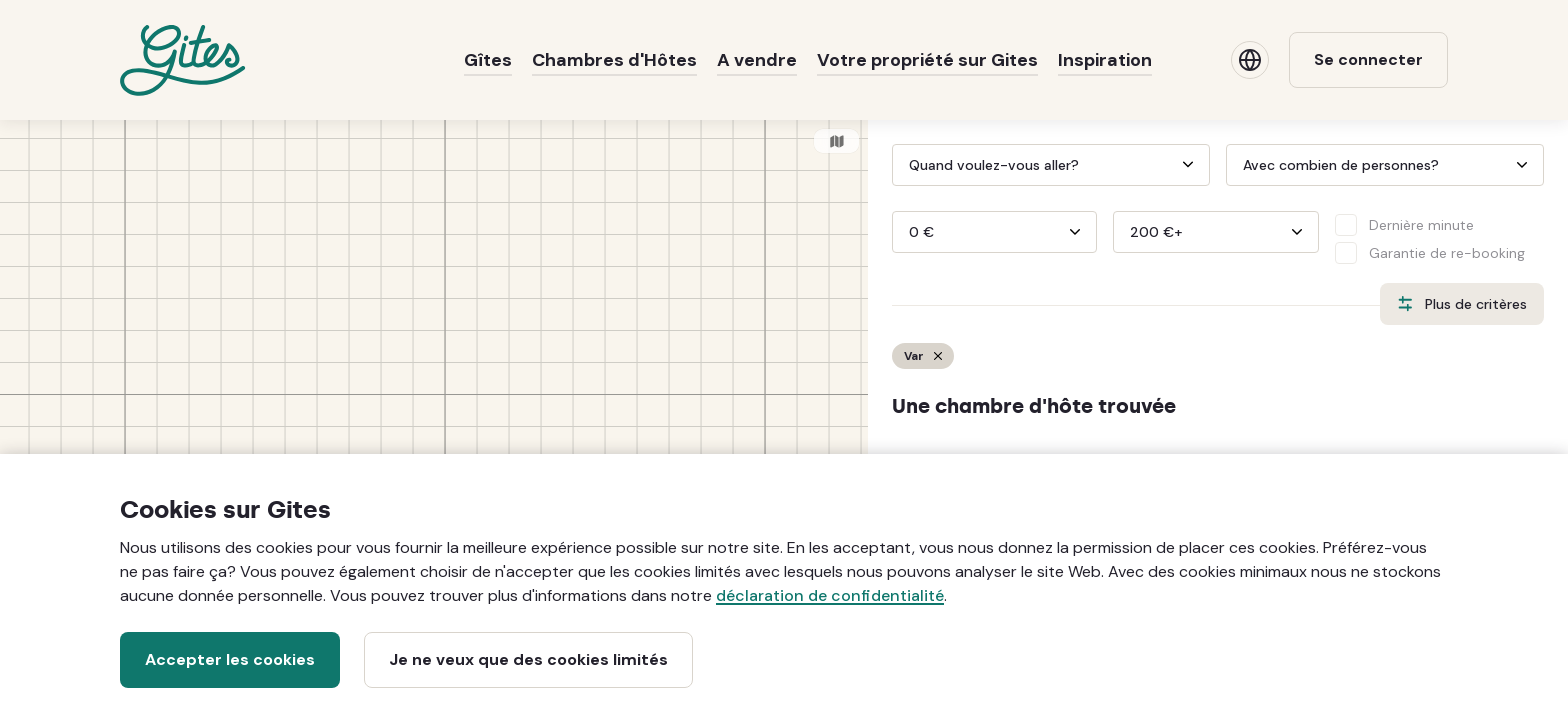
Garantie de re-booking (1447, 253)
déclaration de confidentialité (830, 595)
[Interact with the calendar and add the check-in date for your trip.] (901, 165)
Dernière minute (1421, 225)
